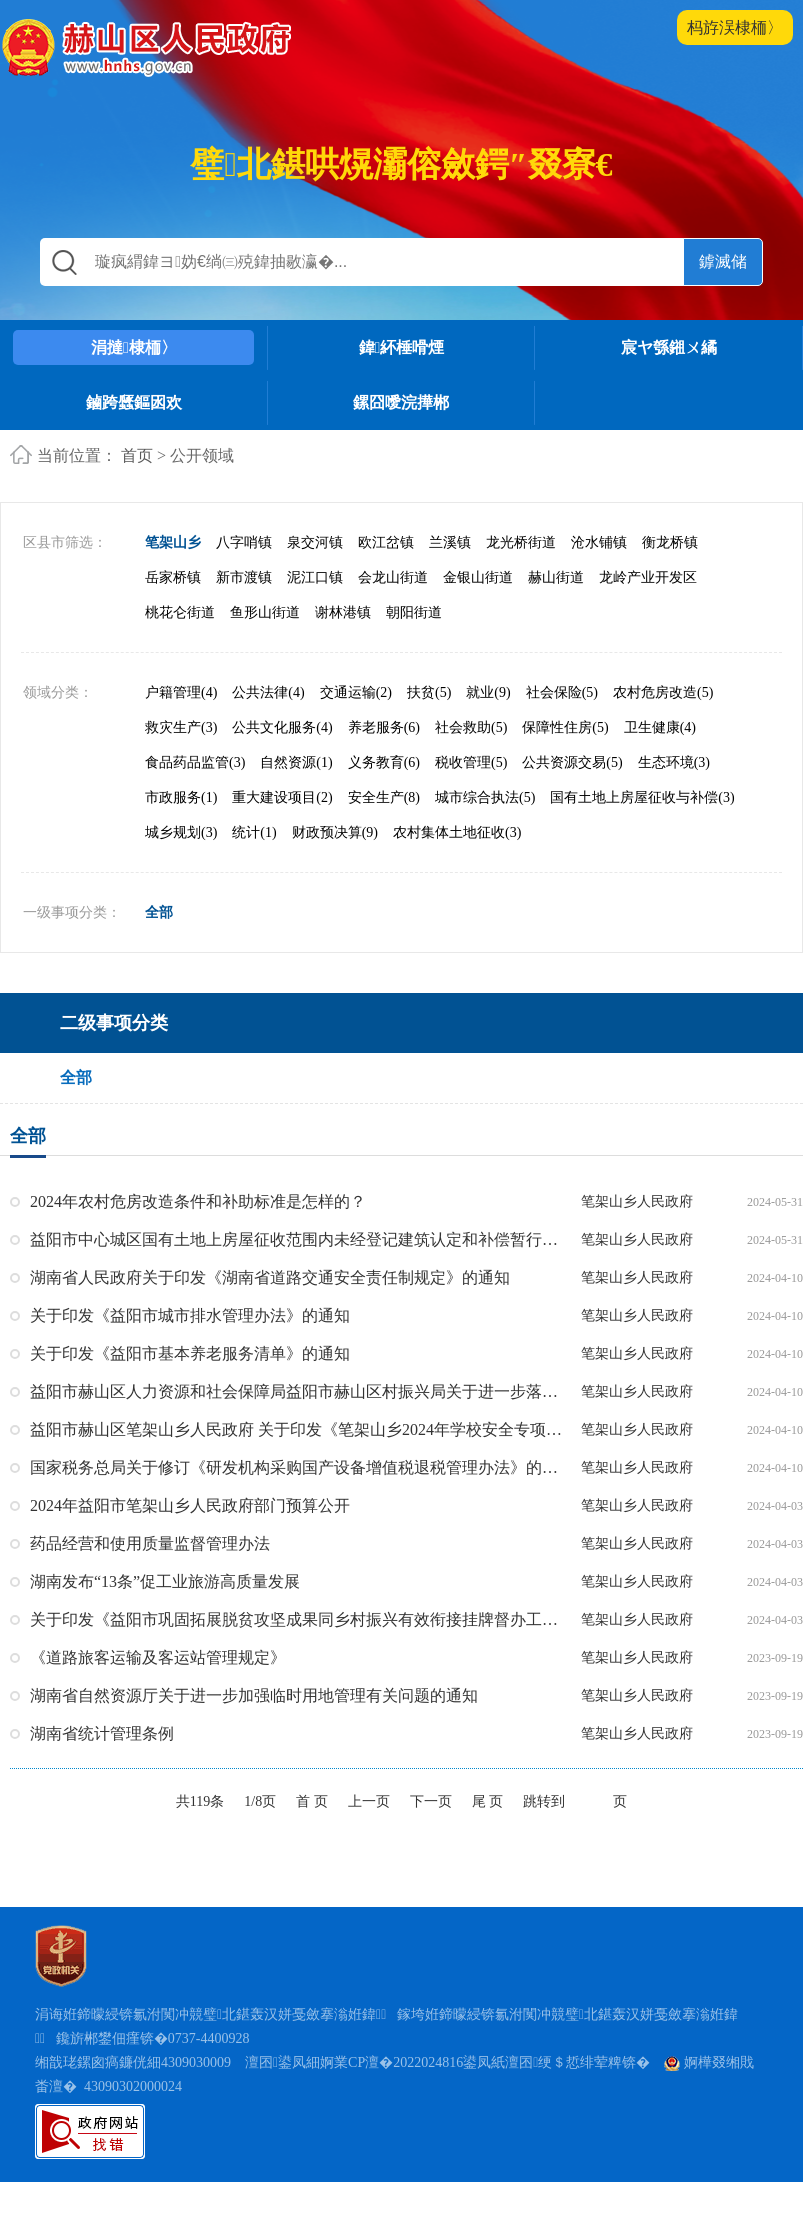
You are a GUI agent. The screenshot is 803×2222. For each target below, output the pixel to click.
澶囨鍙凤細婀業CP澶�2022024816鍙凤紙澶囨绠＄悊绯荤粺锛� (447, 2102)
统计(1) (254, 873)
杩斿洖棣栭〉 (735, 27)
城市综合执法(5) (485, 838)
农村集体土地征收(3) (457, 873)
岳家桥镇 (173, 618)
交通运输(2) (356, 733)
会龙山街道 (393, 618)
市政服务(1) (181, 838)
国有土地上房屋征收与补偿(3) (642, 838)
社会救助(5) (471, 768)
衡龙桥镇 (670, 583)
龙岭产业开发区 (648, 618)
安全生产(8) (384, 838)
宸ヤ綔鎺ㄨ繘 (669, 347)
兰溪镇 (450, 583)
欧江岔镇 (386, 583)
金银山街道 (478, 618)
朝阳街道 (414, 653)
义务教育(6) (384, 803)
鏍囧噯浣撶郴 (401, 402)
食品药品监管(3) (195, 803)
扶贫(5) (429, 733)
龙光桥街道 (521, 583)
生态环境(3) (674, 803)
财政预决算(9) (335, 873)
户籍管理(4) (181, 733)
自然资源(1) (296, 803)
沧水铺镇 (599, 583)
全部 (159, 953)
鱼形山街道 (265, 653)
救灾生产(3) (181, 768)
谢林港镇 (343, 653)
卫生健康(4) (660, 768)
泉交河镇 (315, 583)
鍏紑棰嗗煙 (402, 347)
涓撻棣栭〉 (134, 347)
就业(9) (488, 733)
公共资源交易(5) (572, 803)
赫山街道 (556, 618)
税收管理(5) (471, 803)
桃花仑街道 (180, 653)
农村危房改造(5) (663, 733)
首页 (137, 455)
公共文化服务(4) (282, 768)
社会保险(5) (562, 733)
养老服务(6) (384, 768)
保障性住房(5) (565, 768)
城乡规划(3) (181, 873)
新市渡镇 (244, 618)
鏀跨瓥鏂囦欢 (134, 402)
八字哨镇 (244, 583)
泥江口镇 (315, 618)
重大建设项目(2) (282, 838)
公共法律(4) (268, 733)
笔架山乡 (173, 583)
